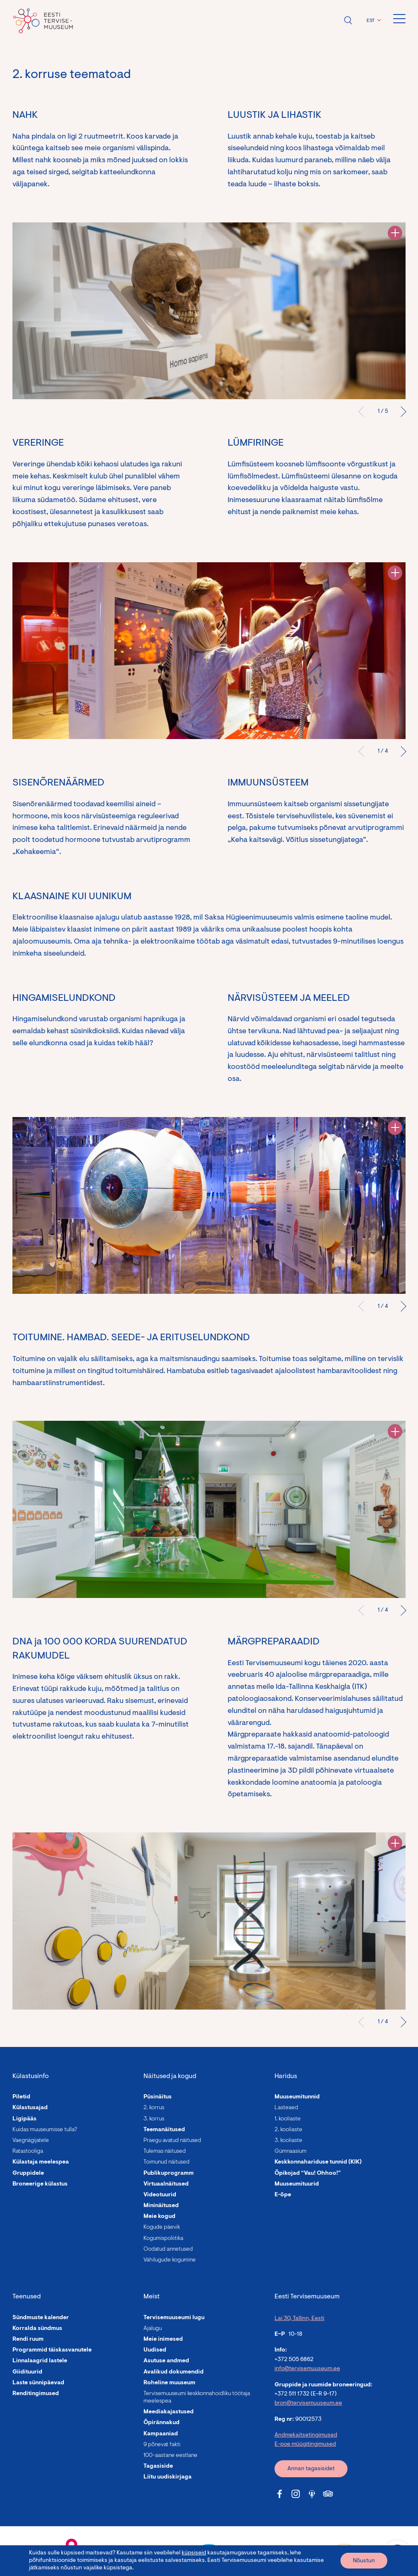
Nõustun (364, 2561)
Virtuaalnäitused (166, 2184)
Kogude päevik (161, 2227)
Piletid (21, 2097)
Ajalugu (152, 2329)
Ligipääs (24, 2119)
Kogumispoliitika (163, 2239)
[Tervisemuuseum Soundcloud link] (312, 2494)
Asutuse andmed (166, 2361)
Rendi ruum (28, 2339)
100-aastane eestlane (170, 2456)
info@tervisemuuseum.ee (307, 2369)
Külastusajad (30, 2108)
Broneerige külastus (40, 2184)
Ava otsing (348, 20)
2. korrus (153, 2108)
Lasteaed (286, 2108)
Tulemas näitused (164, 2151)
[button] (373, 20)
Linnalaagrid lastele (39, 2361)
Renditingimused (35, 2394)
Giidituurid (27, 2372)
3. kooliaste (288, 2141)
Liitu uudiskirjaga (167, 2477)
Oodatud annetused (168, 2249)
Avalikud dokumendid (173, 2372)
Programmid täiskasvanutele (52, 2350)
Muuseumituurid (297, 2184)
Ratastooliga (27, 2151)
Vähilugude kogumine (169, 2260)
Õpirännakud (161, 2423)
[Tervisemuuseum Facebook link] (279, 2494)
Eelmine (364, 411)
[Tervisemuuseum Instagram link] (296, 2494)
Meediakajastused (168, 2412)
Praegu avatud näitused (172, 2141)
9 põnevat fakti (161, 2445)
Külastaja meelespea (40, 2162)
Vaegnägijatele (30, 2141)
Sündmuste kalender (40, 2318)
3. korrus (153, 2119)
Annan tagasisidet (311, 2469)
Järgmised (401, 411)
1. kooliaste (288, 2119)
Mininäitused (161, 2206)
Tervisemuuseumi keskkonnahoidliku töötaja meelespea (196, 2397)
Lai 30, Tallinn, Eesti (299, 2319)
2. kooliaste (288, 2130)
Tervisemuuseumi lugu (173, 2318)
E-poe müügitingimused (305, 2444)
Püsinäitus (157, 2097)
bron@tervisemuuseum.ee (308, 2403)
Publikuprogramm (168, 2173)
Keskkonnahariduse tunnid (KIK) (318, 2162)
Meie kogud (159, 2217)
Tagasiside (158, 2466)
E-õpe (283, 2195)
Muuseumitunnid (297, 2097)
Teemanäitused (164, 2130)
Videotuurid (159, 2195)
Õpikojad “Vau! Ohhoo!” (308, 2173)
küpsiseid (194, 2553)
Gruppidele (28, 2173)
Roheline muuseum (169, 2383)
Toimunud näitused (166, 2162)
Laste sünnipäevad (38, 2383)
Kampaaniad (160, 2434)
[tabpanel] (209, 311)
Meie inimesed (163, 2339)
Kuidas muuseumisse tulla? (44, 2130)
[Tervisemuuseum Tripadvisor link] (328, 2494)
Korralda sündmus (37, 2329)
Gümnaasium (290, 2151)
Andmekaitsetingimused (306, 2435)
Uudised (154, 2350)
